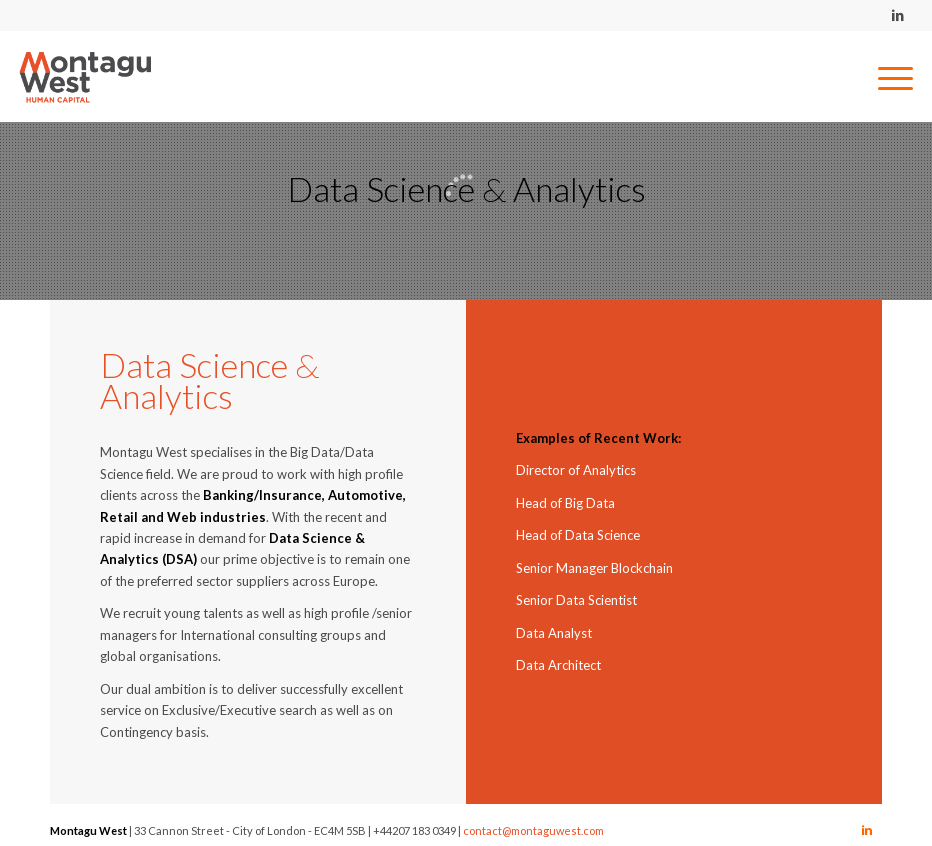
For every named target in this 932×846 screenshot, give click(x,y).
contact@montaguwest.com (533, 830)
